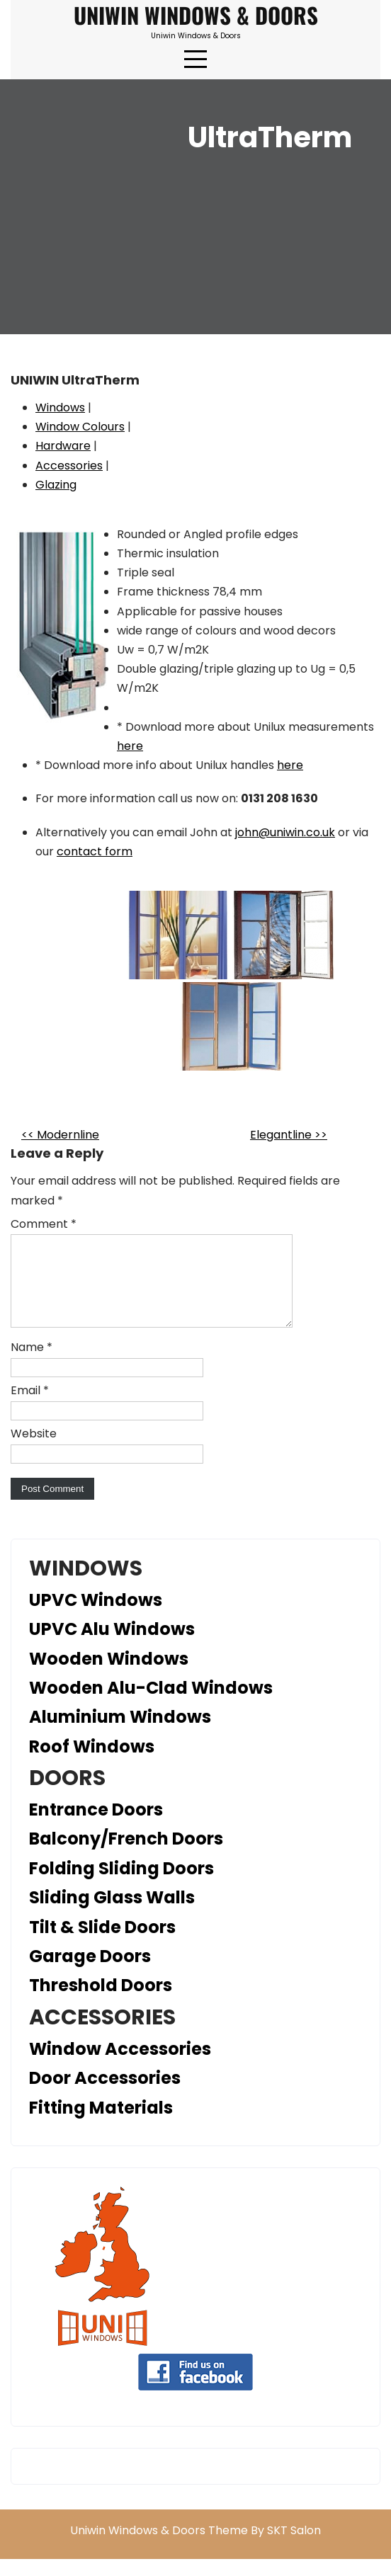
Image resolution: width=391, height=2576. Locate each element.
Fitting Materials (101, 2124)
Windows (60, 407)
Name (31, 1364)
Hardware (63, 446)
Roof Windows (91, 1763)
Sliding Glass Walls (112, 1914)
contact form (94, 851)
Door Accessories (105, 2095)
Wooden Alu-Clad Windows (151, 1704)
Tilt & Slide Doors (102, 1944)
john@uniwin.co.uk (285, 832)
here (130, 746)
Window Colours (80, 426)
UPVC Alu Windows (112, 1646)
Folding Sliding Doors (121, 1885)
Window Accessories (120, 2066)
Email (30, 1407)
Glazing (55, 485)
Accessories (69, 465)
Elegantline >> (288, 1135)
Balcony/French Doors (126, 1855)
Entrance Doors (96, 1826)
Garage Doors (90, 1973)
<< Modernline (60, 1135)
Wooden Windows (108, 1675)
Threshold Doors (100, 2002)
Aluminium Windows (120, 1733)
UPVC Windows (95, 1617)
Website (34, 1450)
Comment (43, 1224)
